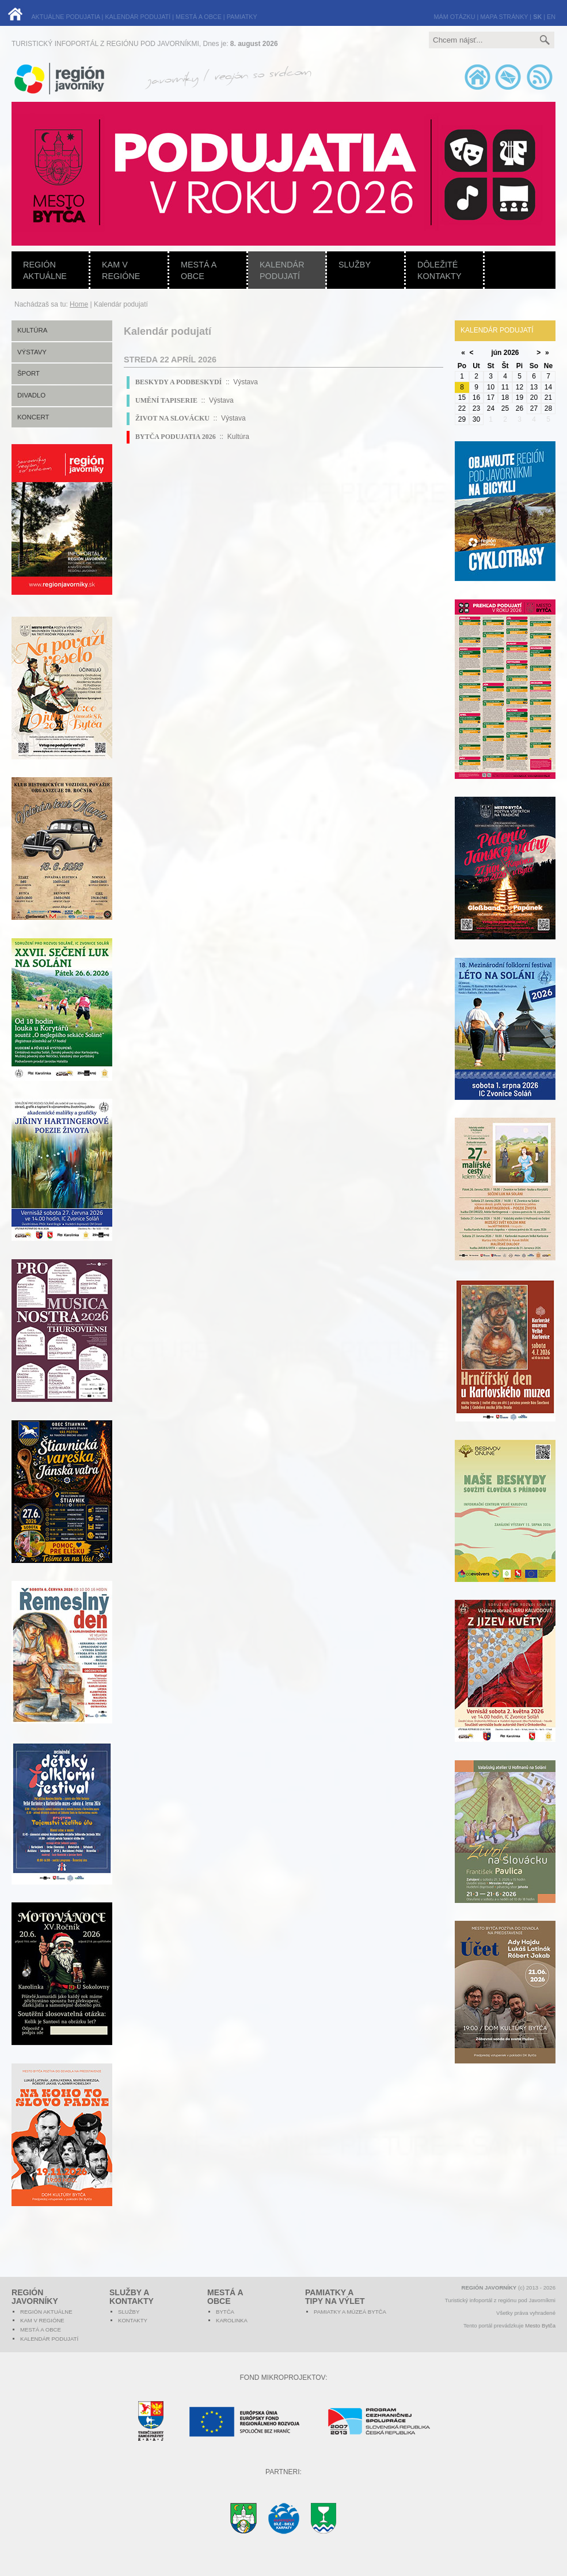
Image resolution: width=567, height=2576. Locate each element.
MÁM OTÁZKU (454, 16)
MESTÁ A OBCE (199, 16)
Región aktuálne (45, 270)
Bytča (225, 2312)
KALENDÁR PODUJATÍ (137, 16)
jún (496, 353)
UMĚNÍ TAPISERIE (166, 400)
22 (462, 408)
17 (490, 397)
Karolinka (232, 2320)
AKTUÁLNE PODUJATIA (65, 16)
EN (551, 16)
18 (505, 397)
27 (534, 408)
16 (476, 397)
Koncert (33, 417)
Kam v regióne (121, 270)
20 (534, 397)
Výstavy (32, 352)
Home (79, 304)
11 (505, 387)
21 (548, 397)
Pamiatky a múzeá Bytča (350, 2312)
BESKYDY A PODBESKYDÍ (178, 382)
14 (548, 387)
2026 (511, 353)
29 (462, 419)
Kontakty (132, 2320)
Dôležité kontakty (439, 270)
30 (476, 419)
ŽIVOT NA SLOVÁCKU (172, 418)
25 (505, 408)
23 (476, 408)
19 (519, 397)
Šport (28, 373)
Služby (354, 264)
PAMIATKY (242, 16)
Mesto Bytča (540, 2325)
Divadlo (31, 395)
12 (519, 387)
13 (534, 387)
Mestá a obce (198, 270)
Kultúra (32, 330)
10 (490, 387)
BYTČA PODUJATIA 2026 (175, 437)
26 (519, 408)
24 (490, 408)
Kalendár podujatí (282, 270)
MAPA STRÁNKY (504, 16)
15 (462, 397)
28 (548, 408)
